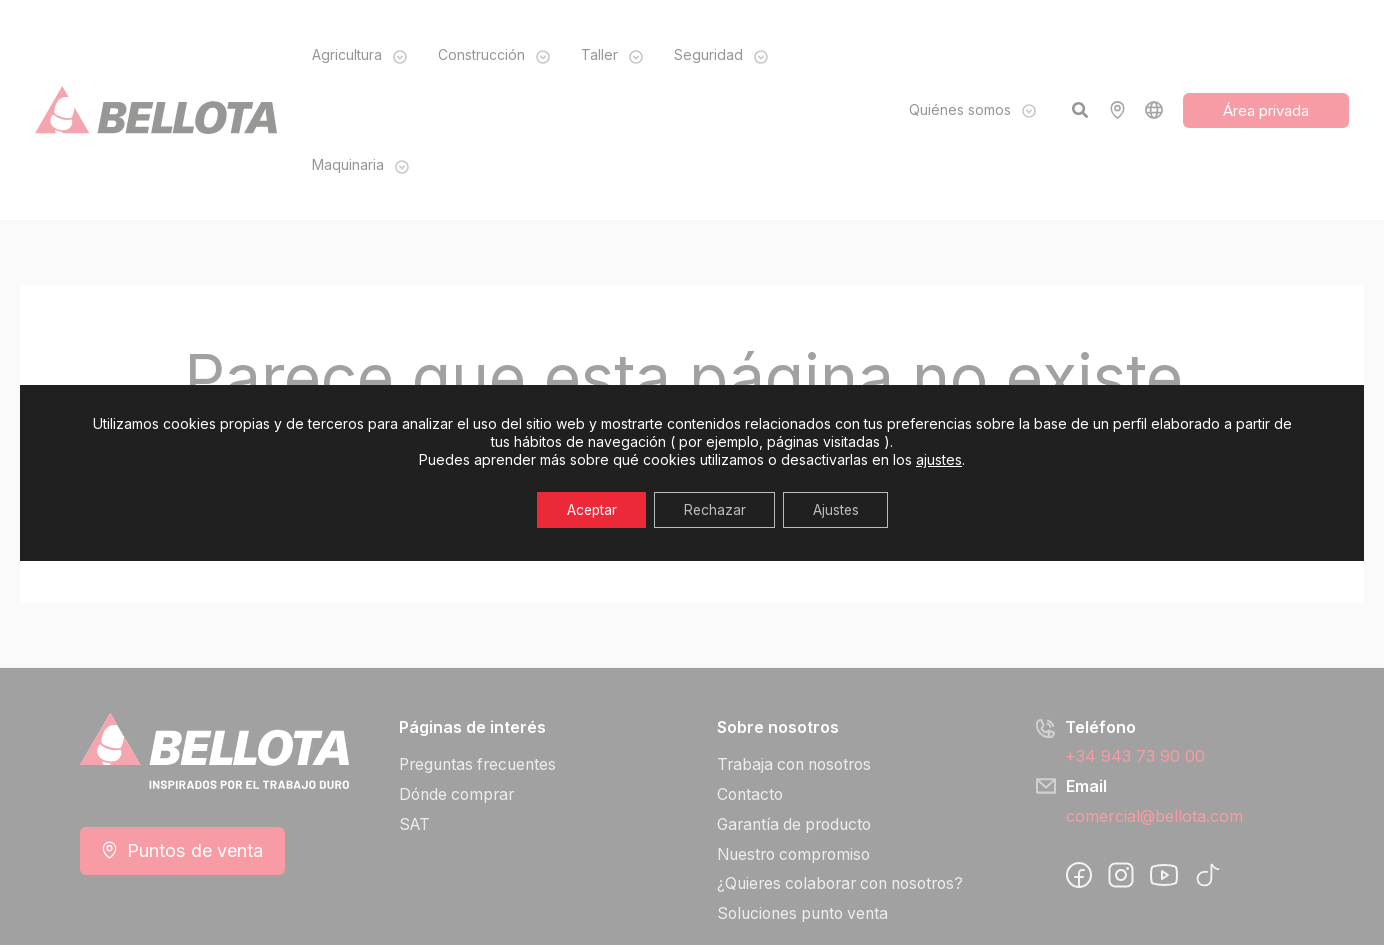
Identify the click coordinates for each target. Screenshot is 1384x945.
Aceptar (590, 509)
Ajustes (838, 509)
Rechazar (715, 509)
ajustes (939, 459)
